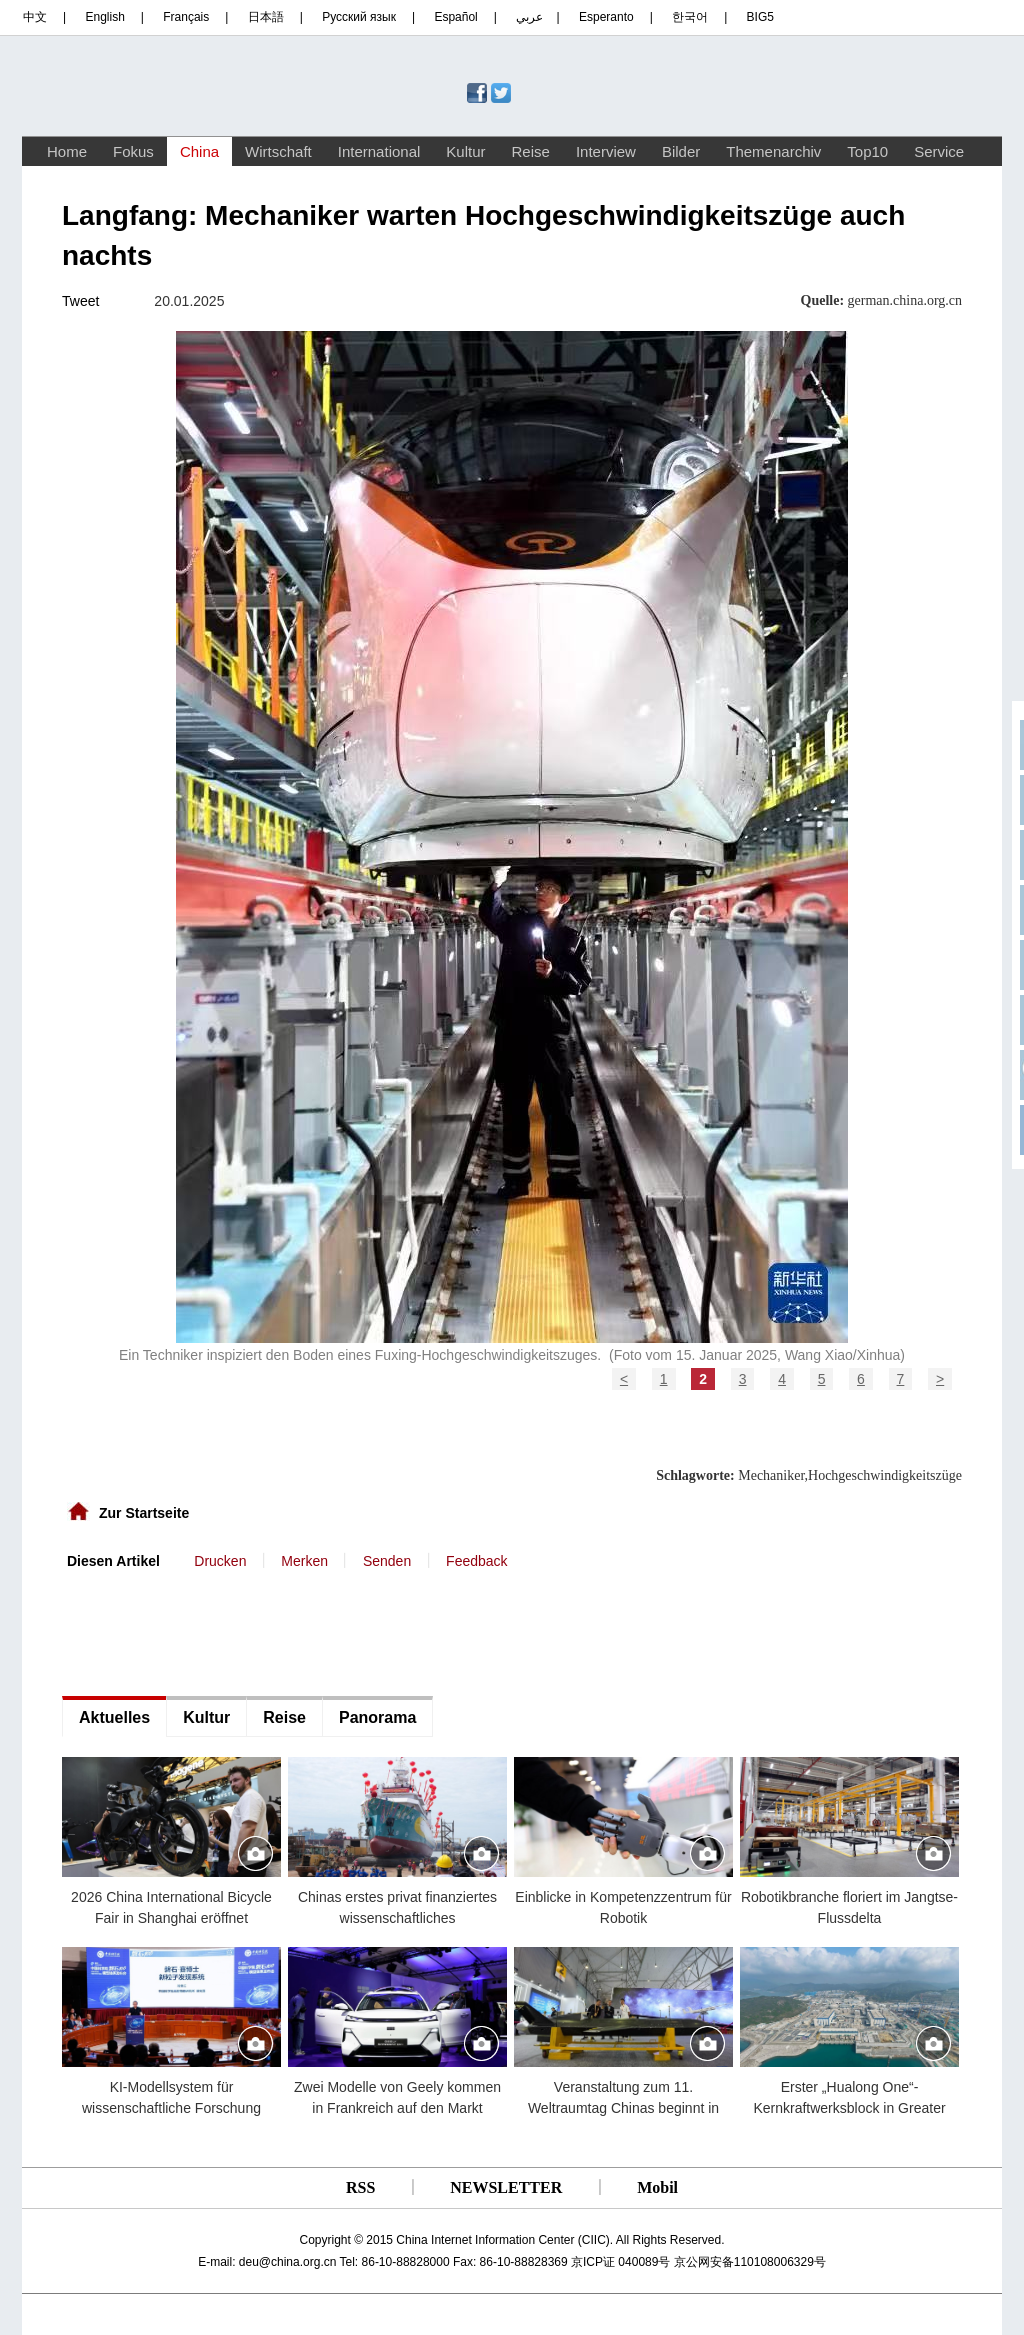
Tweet (80, 301)
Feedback (476, 1561)
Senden (387, 1561)
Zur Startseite (144, 1513)
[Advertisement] (212, 1631)
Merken (304, 1561)
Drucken (220, 1561)
